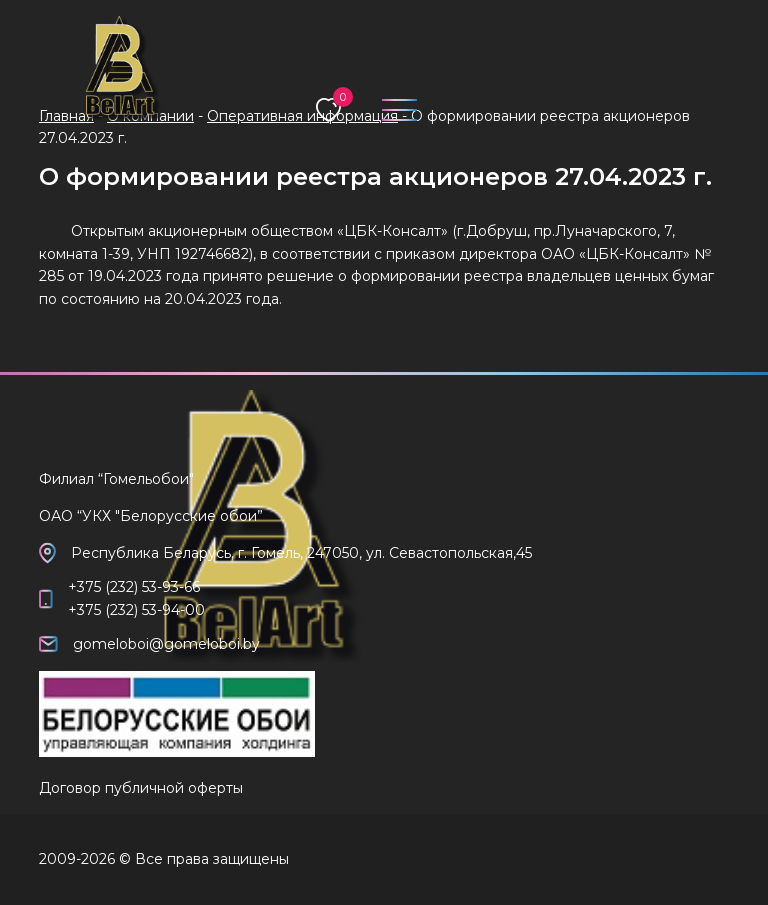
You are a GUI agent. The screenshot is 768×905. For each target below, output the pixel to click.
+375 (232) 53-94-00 (136, 610)
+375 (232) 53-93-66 (134, 587)
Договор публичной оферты (141, 788)
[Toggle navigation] (391, 105)
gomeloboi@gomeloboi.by (166, 644)
